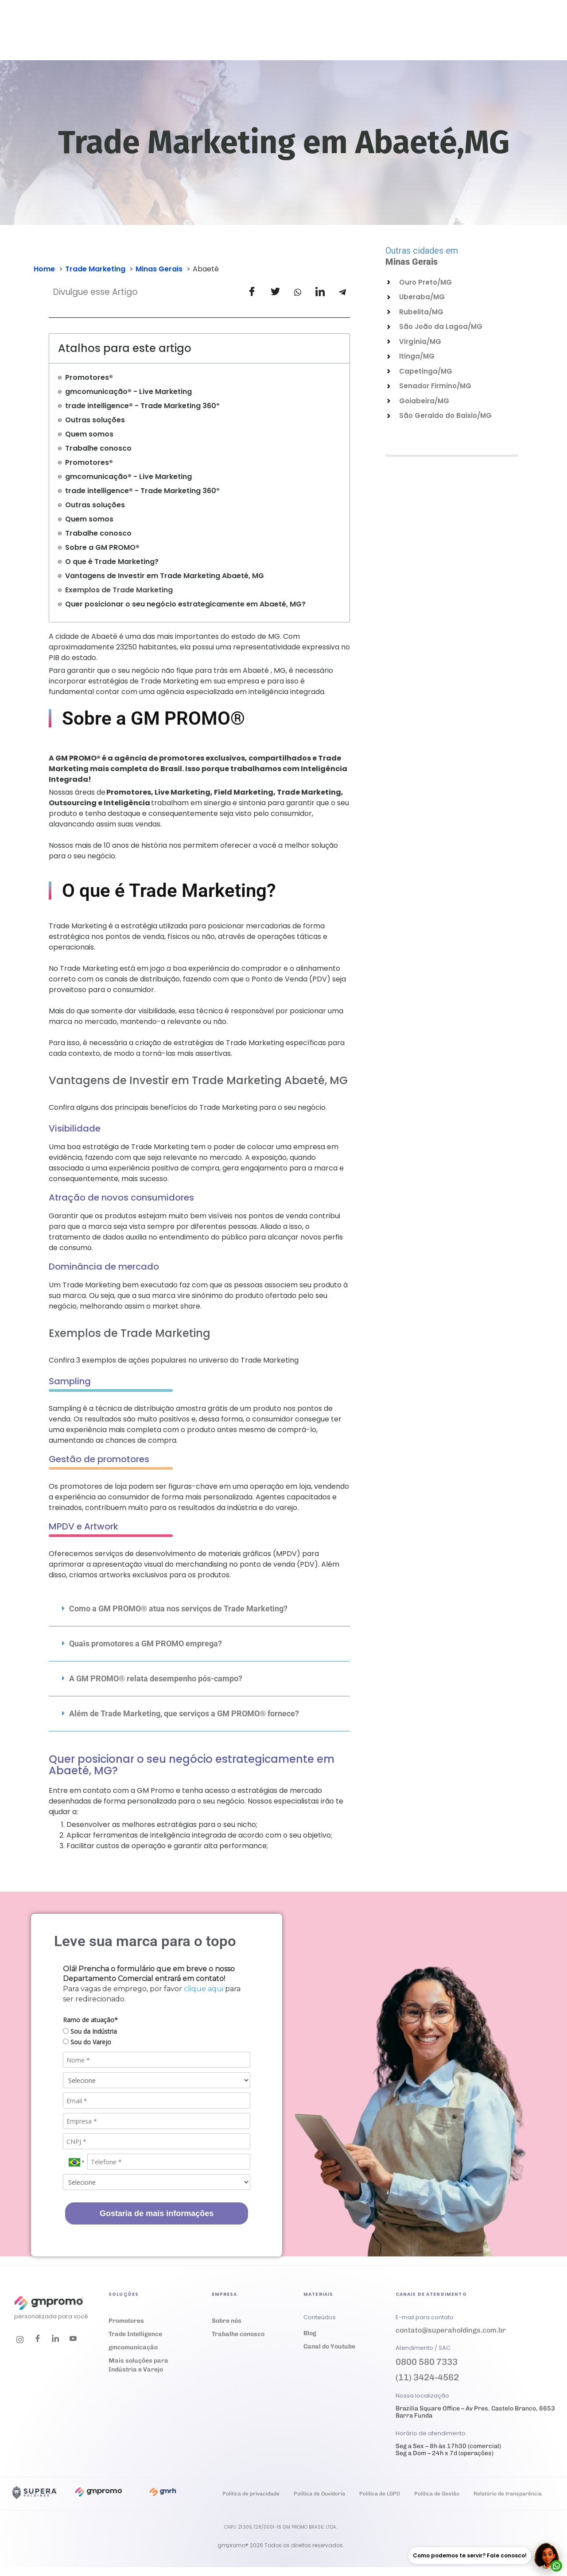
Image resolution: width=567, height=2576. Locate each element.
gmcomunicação (133, 2347)
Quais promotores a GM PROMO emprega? (145, 1643)
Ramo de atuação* (90, 2020)
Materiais (313, 38)
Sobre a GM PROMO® (102, 547)
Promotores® (89, 377)
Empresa (369, 38)
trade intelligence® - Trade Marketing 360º (142, 406)
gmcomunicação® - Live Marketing (128, 391)
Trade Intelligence (135, 2334)
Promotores (126, 2321)
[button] (199, 1608)
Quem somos (89, 434)
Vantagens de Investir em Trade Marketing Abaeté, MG (164, 576)
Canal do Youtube (329, 2346)
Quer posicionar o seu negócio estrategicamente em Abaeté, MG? (185, 604)
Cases (267, 38)
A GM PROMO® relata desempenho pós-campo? (155, 1678)
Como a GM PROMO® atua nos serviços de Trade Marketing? (178, 1608)
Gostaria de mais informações (157, 2213)
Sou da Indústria (90, 2031)
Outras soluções (95, 420)
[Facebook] (37, 2340)
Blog (309, 2333)
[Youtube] (73, 2340)
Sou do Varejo (87, 2042)
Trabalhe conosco (98, 448)
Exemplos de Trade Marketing (119, 590)
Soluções (193, 38)
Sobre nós (226, 2321)
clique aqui (203, 1989)
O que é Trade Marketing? (112, 561)
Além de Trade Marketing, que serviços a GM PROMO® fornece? (184, 1713)
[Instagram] (20, 2340)
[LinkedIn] (55, 2340)
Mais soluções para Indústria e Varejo (138, 2365)
